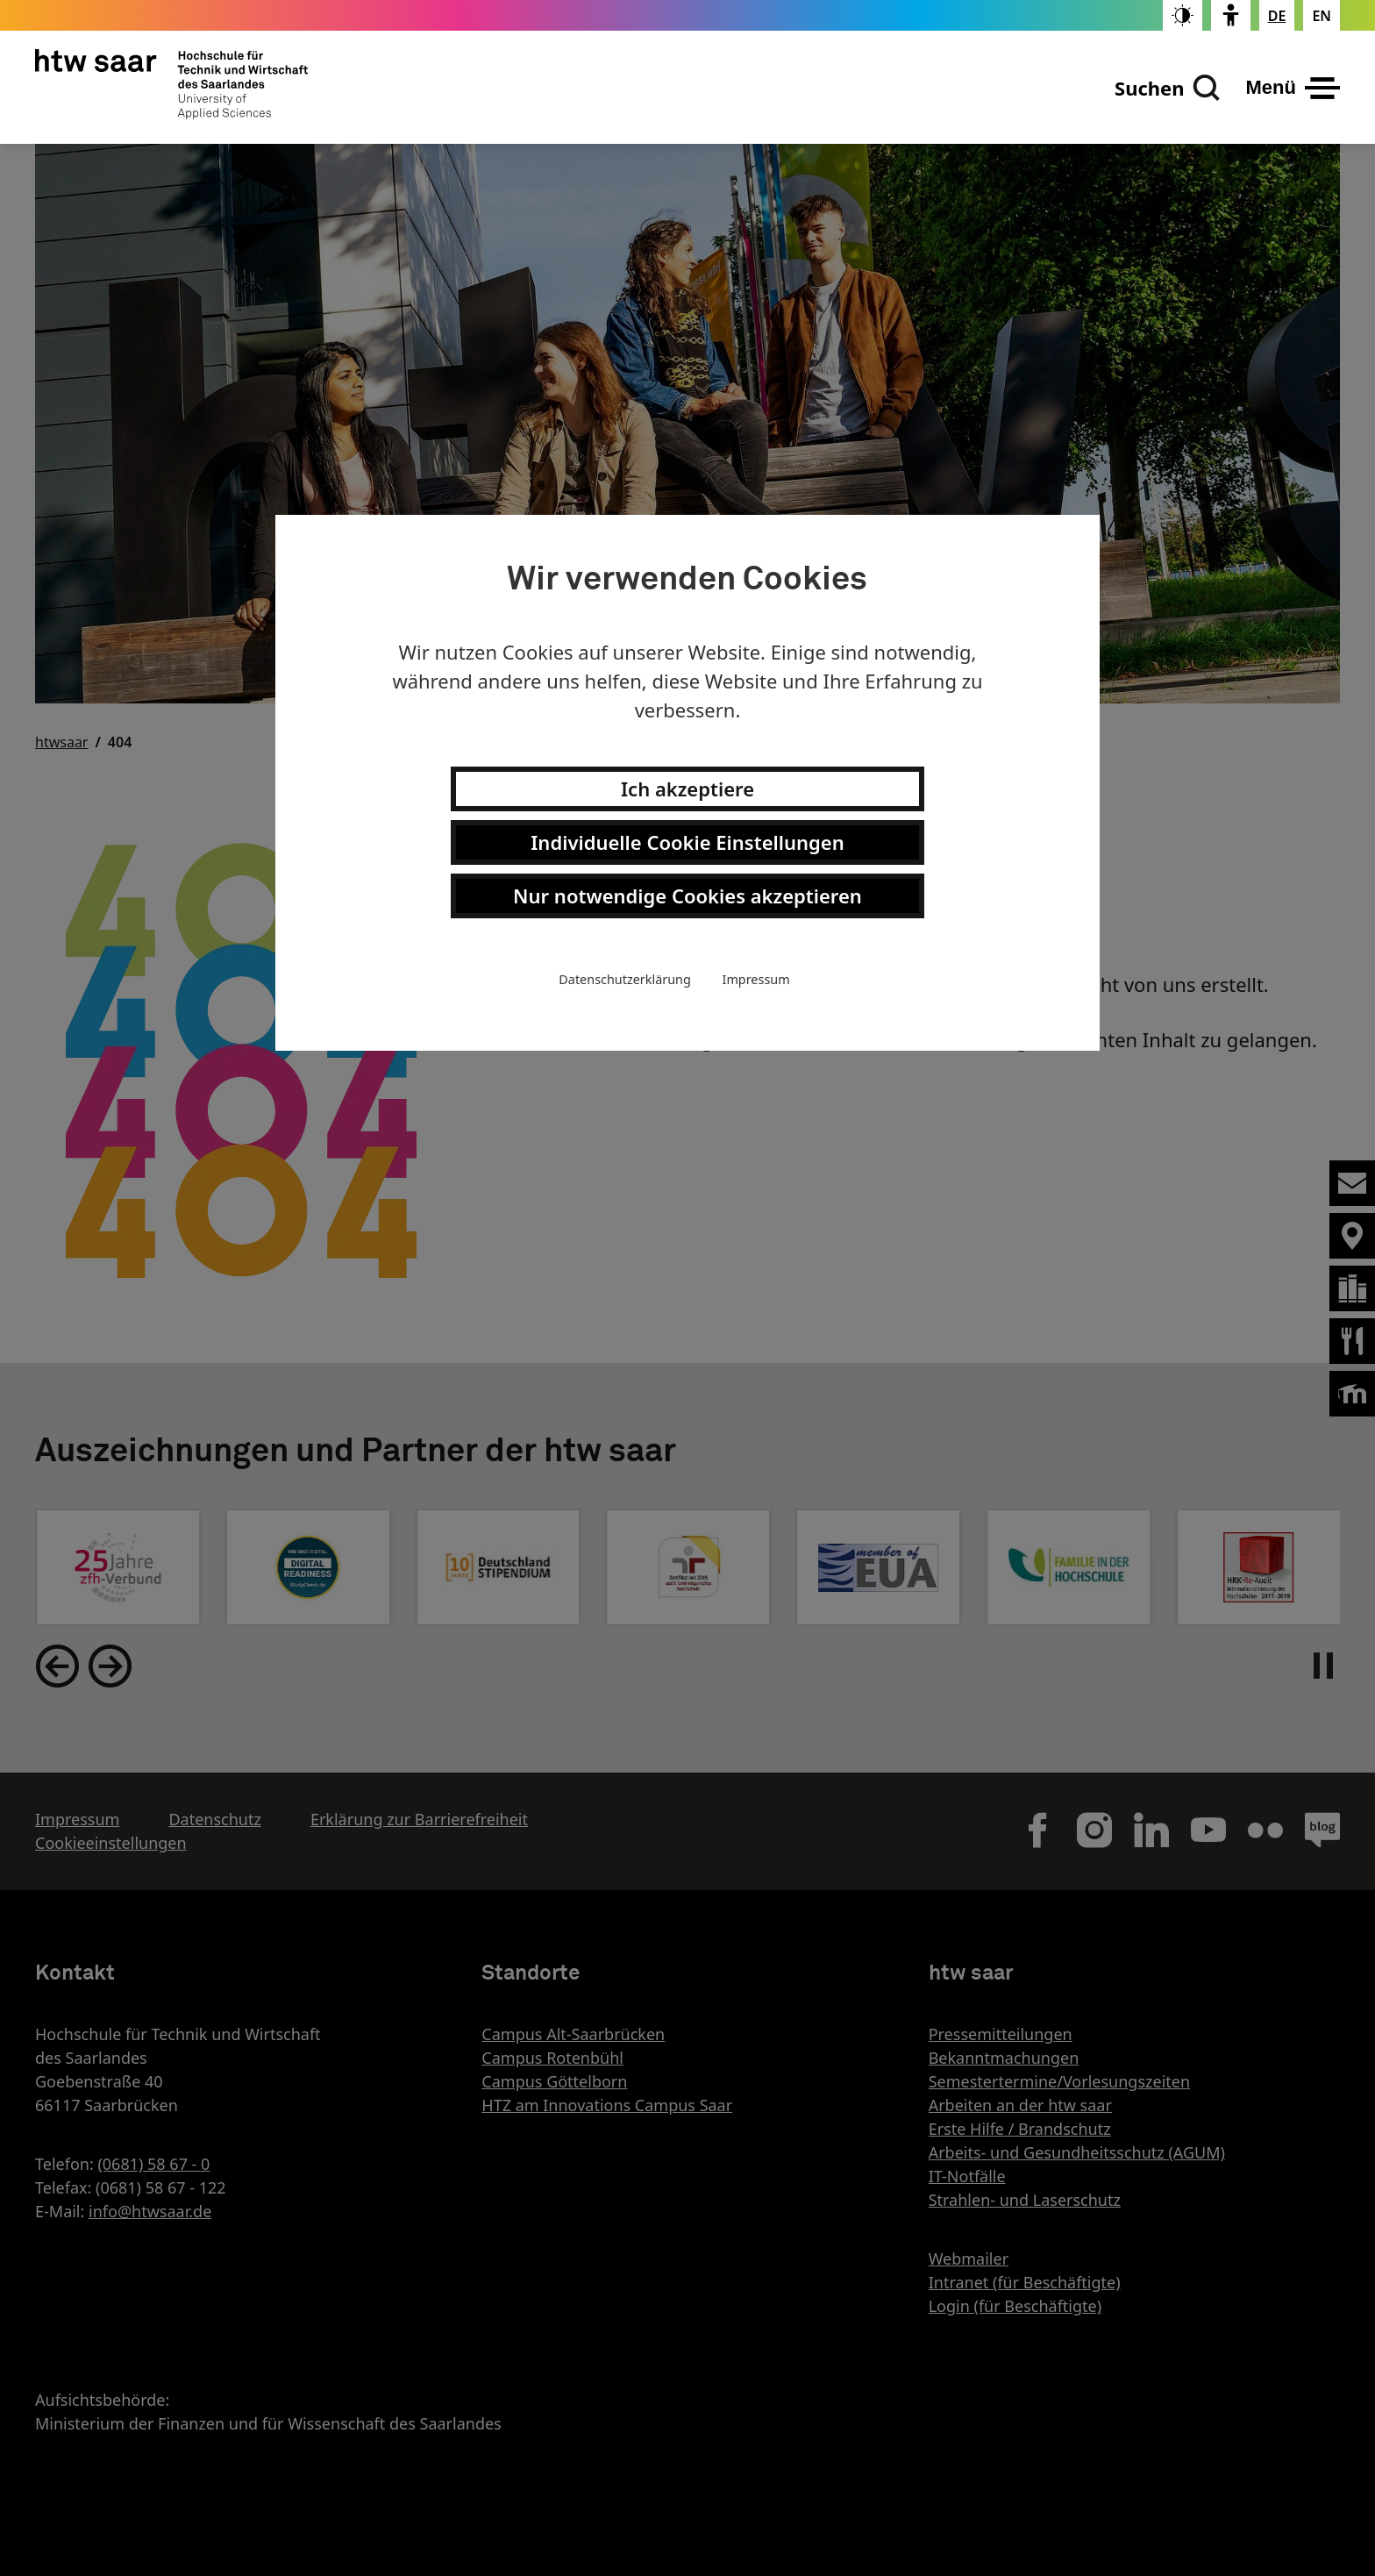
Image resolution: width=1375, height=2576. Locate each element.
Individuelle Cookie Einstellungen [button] (687, 842)
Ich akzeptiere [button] (687, 788)
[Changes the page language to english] (1321, 15)
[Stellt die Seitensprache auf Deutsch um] (1277, 15)
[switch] (1182, 15)
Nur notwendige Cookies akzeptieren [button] (687, 895)
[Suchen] (1167, 88)
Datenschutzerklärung (624, 979)
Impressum (756, 979)
